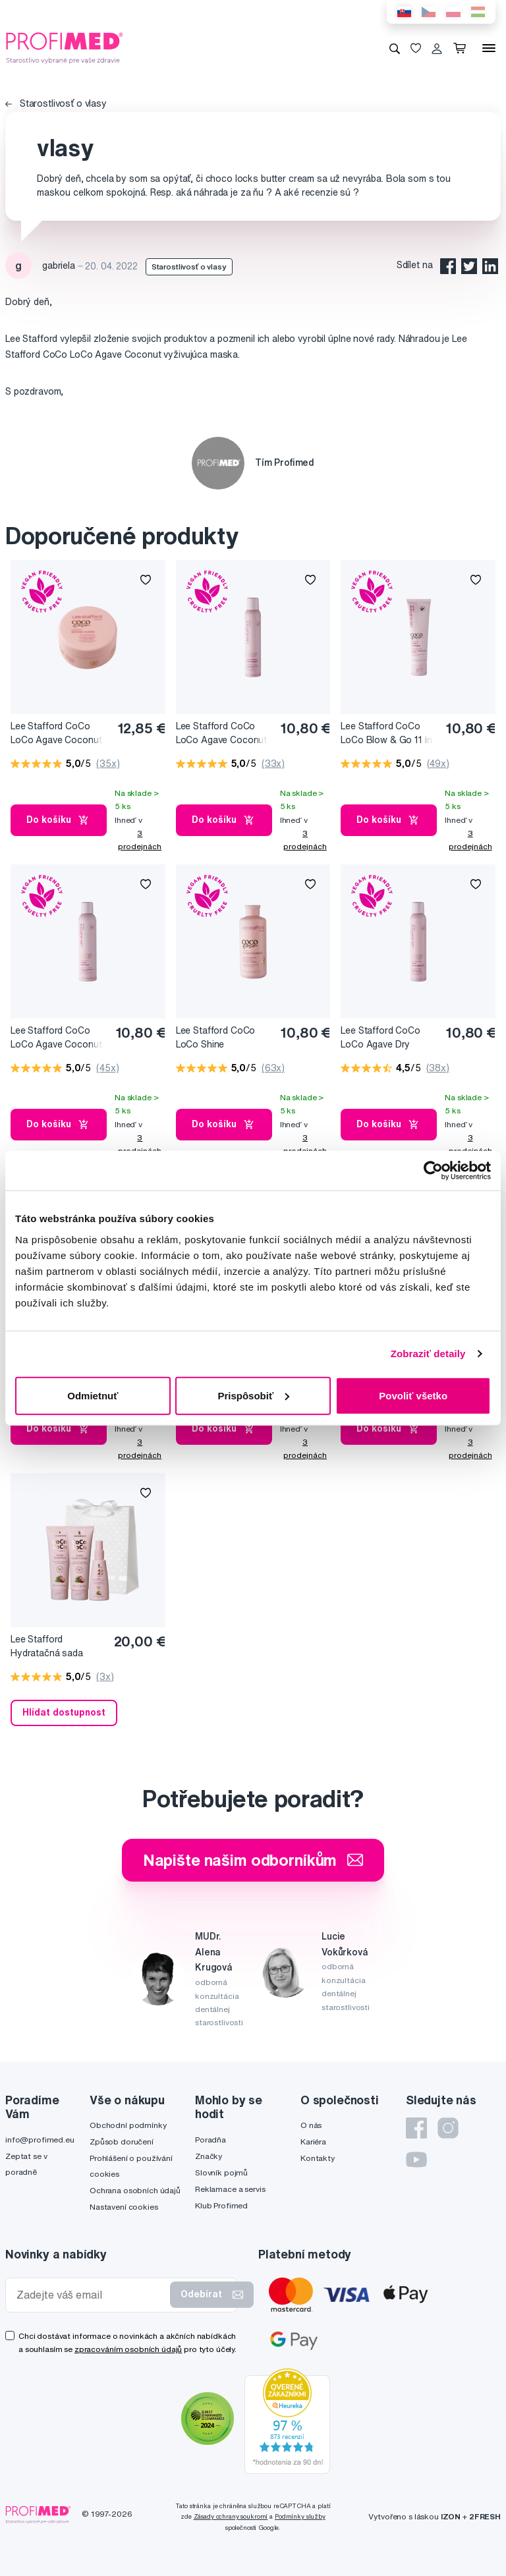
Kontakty (317, 2158)
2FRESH (485, 2516)
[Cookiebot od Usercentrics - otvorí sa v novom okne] (433, 1171)
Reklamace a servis (230, 2189)
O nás (311, 2125)
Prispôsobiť (253, 1395)
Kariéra (313, 2141)
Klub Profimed (221, 2205)
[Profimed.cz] (64, 47)
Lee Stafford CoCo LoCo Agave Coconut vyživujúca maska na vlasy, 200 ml (56, 733)
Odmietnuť (92, 1395)
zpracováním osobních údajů (128, 2349)
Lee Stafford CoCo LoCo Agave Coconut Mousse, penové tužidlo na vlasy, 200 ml (225, 733)
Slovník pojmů (221, 2172)
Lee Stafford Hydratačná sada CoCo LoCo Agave (50, 1647)
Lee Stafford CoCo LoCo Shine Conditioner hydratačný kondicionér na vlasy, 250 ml (225, 1038)
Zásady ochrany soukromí (231, 2516)
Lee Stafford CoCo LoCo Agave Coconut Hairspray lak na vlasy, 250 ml (58, 1038)
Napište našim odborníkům (253, 1860)
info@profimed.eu (39, 2139)
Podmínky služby (300, 2516)
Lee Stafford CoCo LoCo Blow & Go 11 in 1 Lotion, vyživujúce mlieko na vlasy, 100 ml (388, 733)
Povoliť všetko (413, 1395)
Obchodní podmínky (128, 2125)
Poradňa (210, 2139)
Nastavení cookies (124, 2206)
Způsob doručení (122, 2141)
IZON (451, 2516)
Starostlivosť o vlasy (56, 103)
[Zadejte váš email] (90, 2295)
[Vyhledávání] (395, 48)
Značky (208, 2156)
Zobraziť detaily (428, 1353)
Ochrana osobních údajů (135, 2190)
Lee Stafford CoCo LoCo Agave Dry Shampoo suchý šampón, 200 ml (380, 1038)
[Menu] (489, 48)
